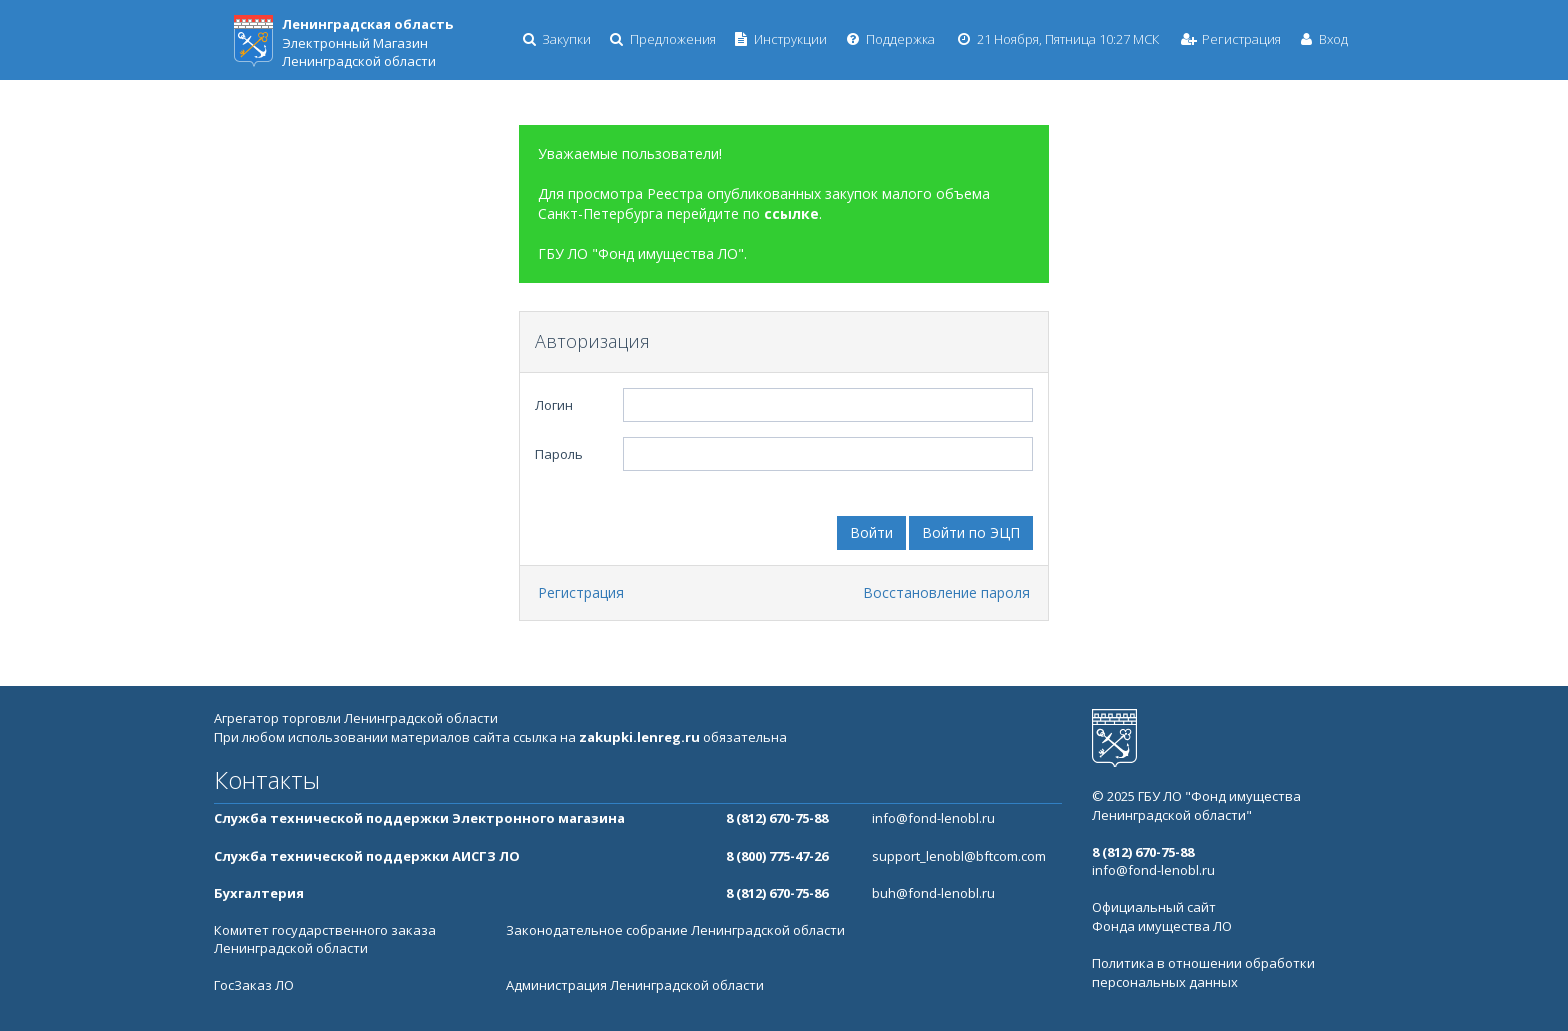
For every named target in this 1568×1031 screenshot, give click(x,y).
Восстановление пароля (946, 592)
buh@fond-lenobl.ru (933, 893)
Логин (554, 405)
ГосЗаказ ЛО (254, 985)
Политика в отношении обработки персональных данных (1203, 972)
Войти (871, 532)
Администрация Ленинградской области (635, 985)
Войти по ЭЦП (971, 532)
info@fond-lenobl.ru (933, 818)
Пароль (559, 454)
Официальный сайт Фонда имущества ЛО (1162, 916)
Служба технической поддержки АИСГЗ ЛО (367, 856)
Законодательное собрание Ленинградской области (675, 930)
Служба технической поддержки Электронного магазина (419, 818)
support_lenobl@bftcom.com (959, 856)
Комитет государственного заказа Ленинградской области (325, 939)
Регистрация (581, 592)
